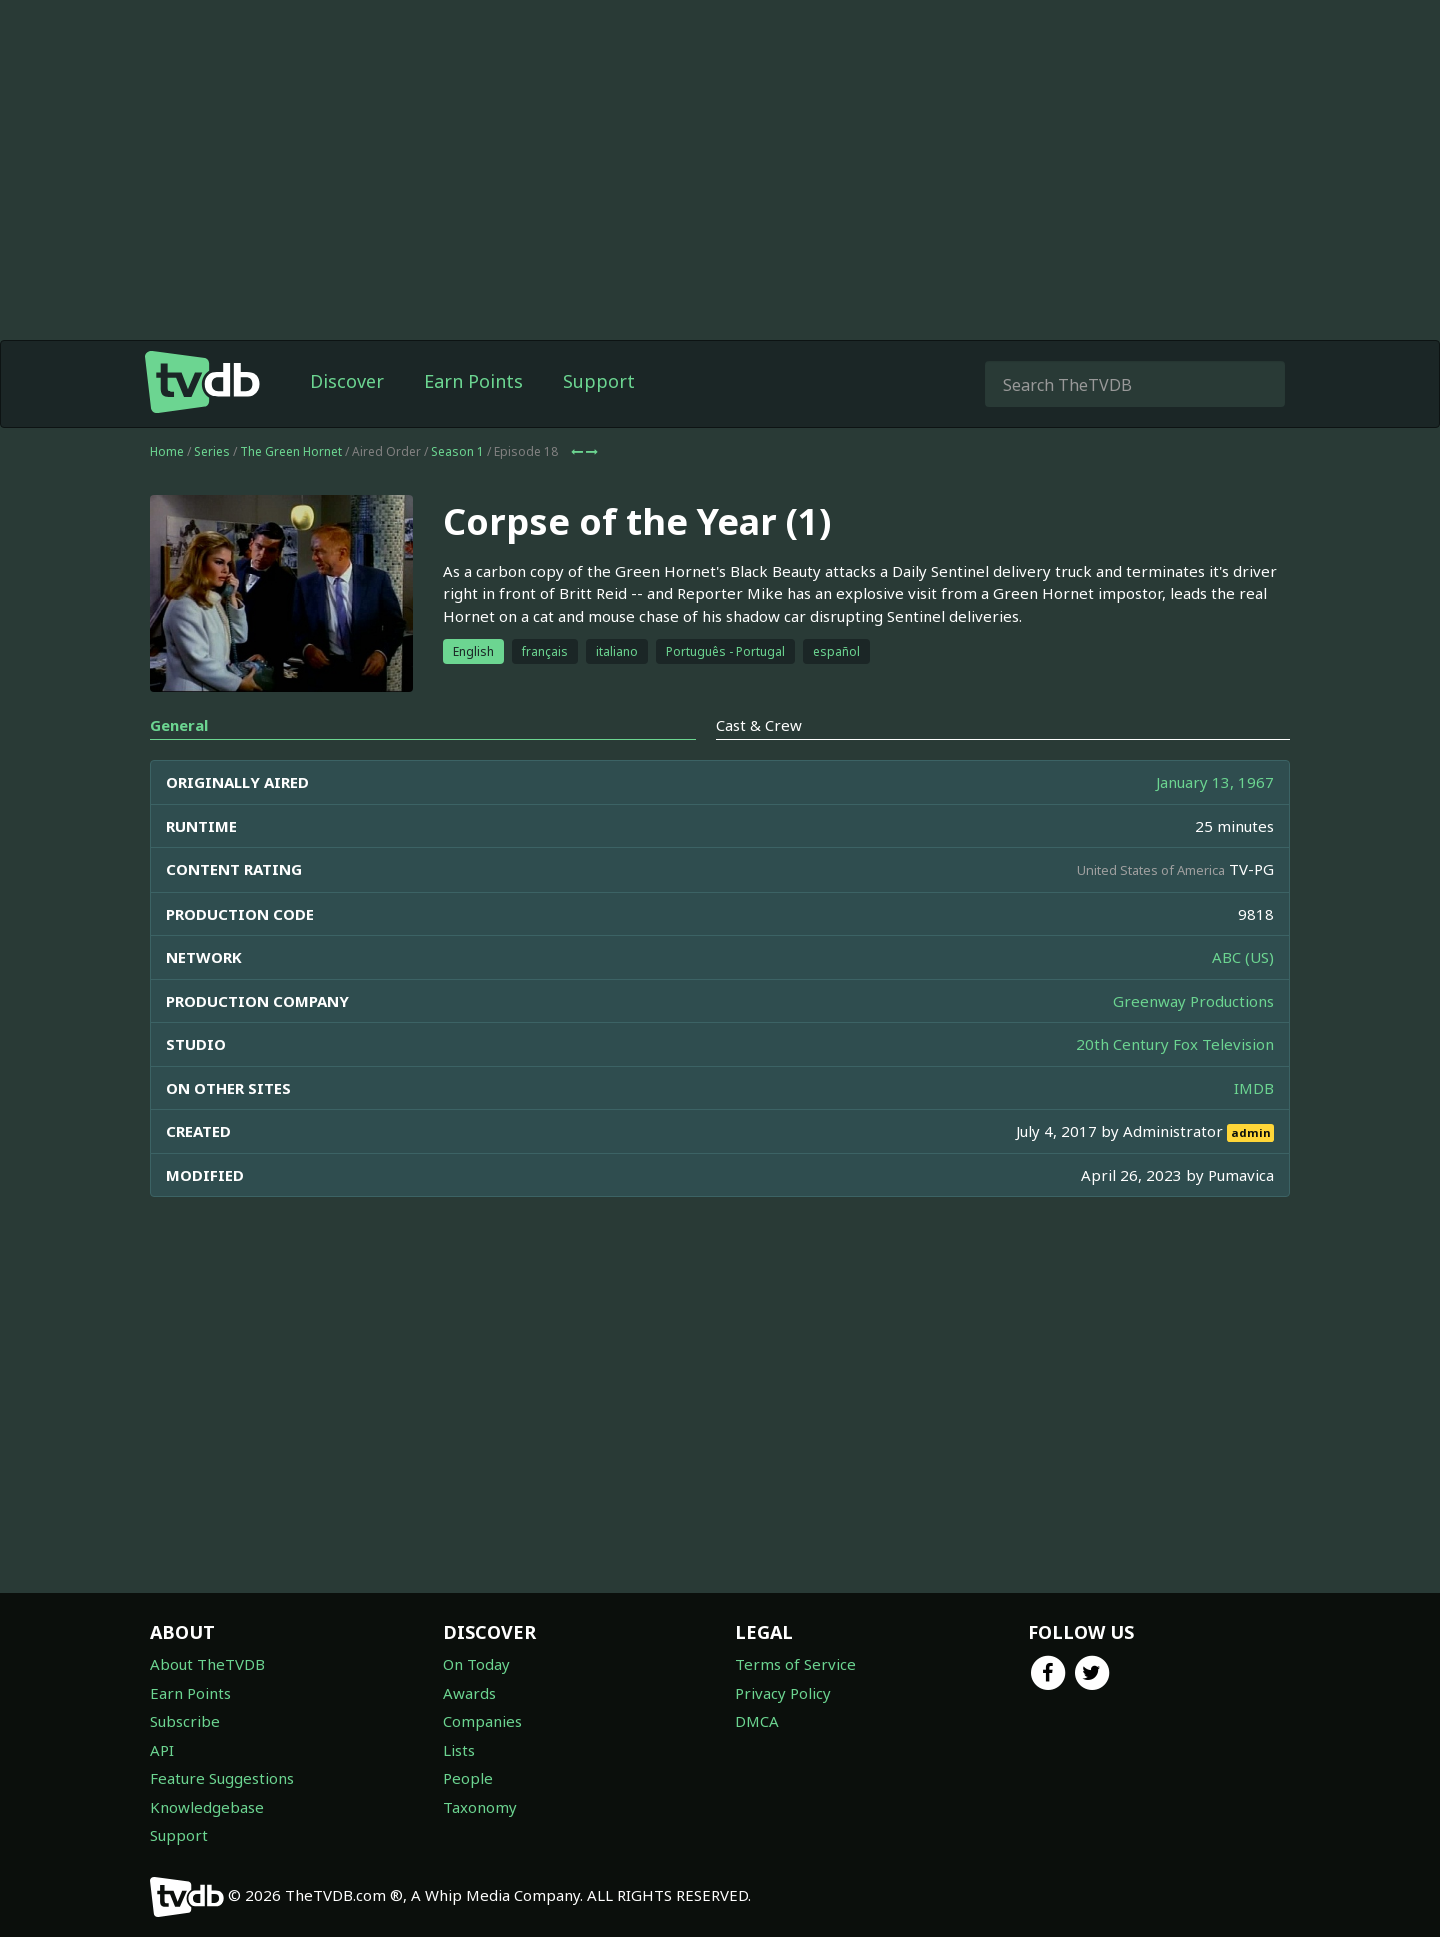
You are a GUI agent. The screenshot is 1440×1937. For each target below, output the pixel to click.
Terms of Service (795, 1664)
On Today (476, 1664)
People (468, 1778)
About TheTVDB (207, 1664)
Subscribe (185, 1721)
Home (167, 451)
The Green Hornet (291, 451)
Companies (482, 1721)
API (162, 1750)
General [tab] (179, 725)
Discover (347, 381)
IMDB (1254, 1088)
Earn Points (473, 381)
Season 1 (457, 451)
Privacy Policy (783, 1693)
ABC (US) (1243, 957)
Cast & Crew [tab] (759, 725)
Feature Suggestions (222, 1778)
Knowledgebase (207, 1807)
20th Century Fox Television (1175, 1044)
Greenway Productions (1193, 1001)
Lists (459, 1750)
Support (599, 381)
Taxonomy (480, 1807)
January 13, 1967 (1215, 782)
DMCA (757, 1721)
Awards (469, 1693)
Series (212, 451)
